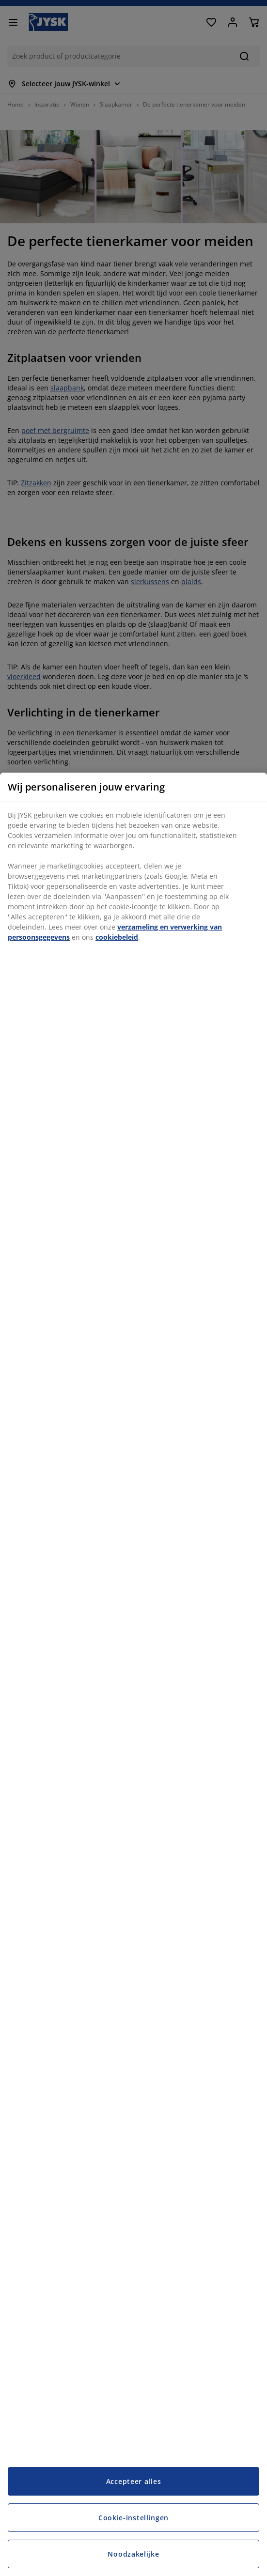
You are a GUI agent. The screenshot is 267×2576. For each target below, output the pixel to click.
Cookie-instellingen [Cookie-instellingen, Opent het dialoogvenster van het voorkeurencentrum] (133, 2517)
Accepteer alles (133, 2481)
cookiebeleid (116, 937)
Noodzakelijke (133, 2554)
